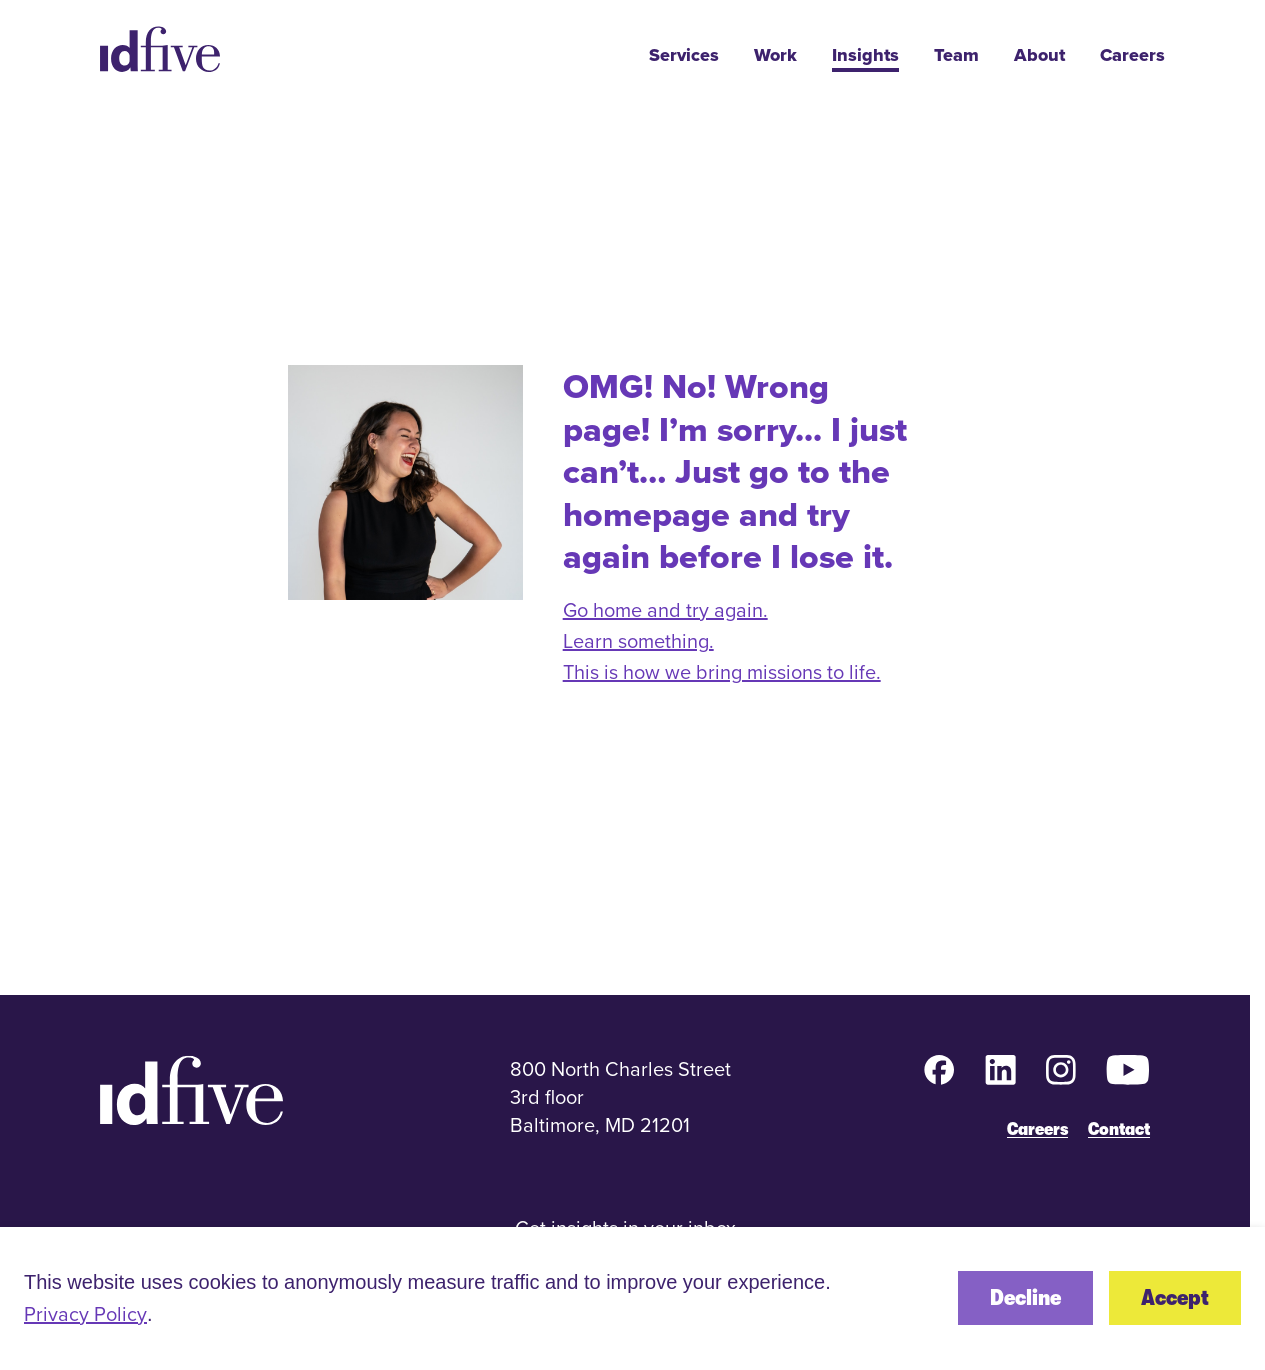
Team (956, 56)
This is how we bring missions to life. (722, 671)
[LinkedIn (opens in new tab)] (1000, 1070)
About (1039, 56)
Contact (1119, 1129)
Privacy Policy (85, 1313)
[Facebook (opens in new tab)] (939, 1070)
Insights (865, 56)
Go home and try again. (665, 609)
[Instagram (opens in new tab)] (1061, 1070)
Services (684, 56)
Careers (1132, 56)
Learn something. (638, 640)
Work (775, 56)
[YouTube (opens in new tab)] (1128, 1070)
